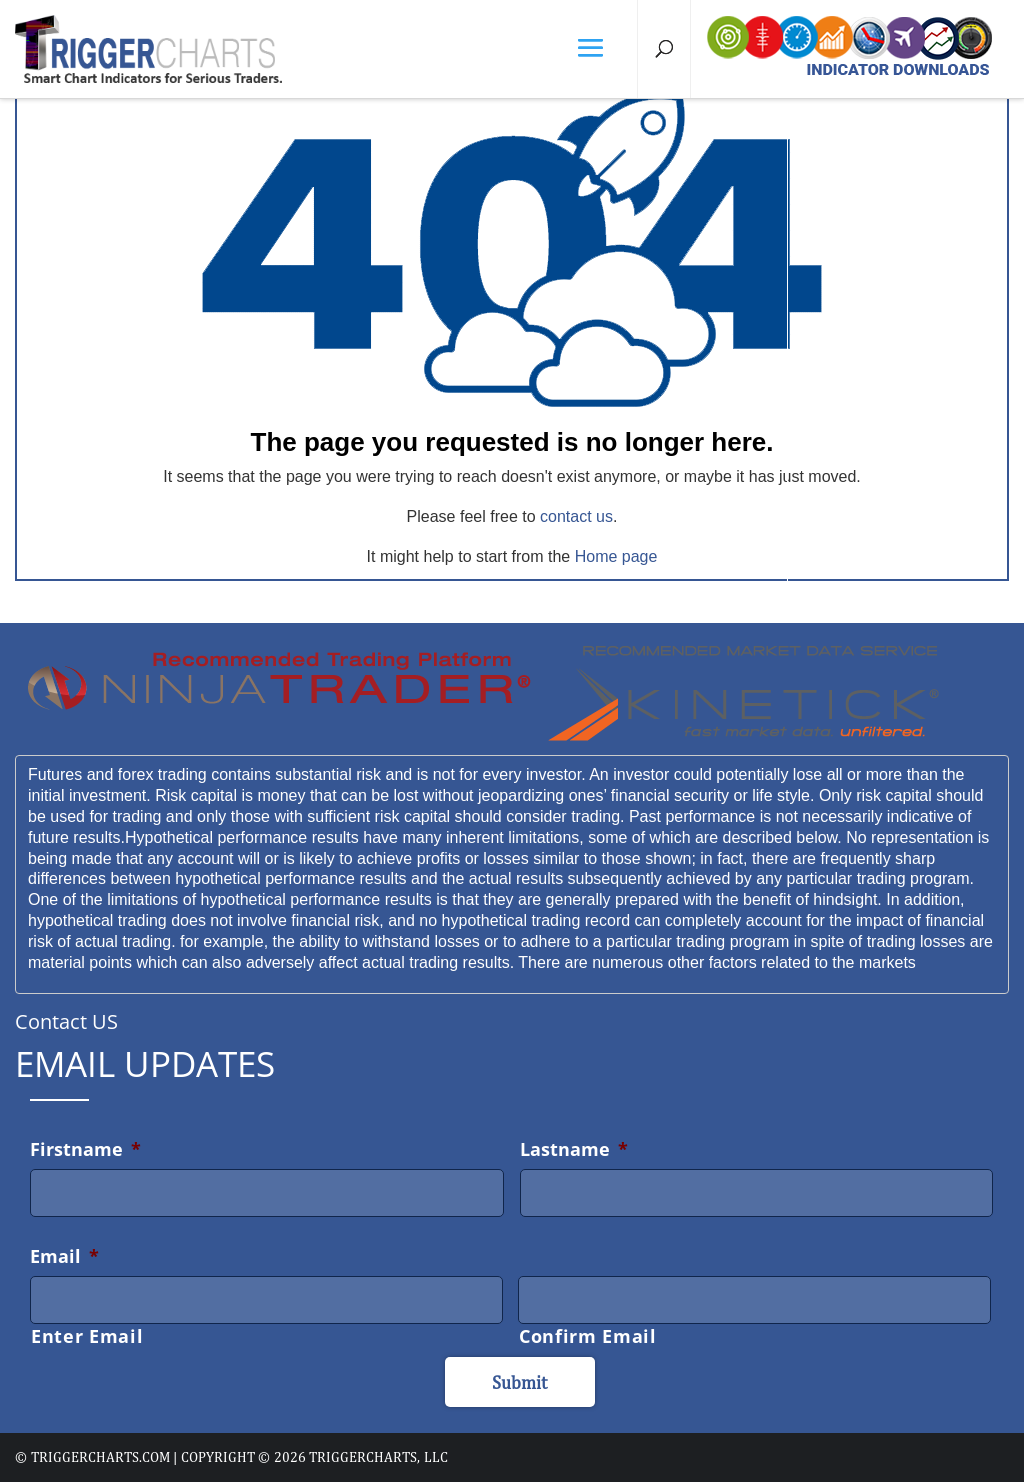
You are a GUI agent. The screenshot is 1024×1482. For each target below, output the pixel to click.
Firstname (85, 1149)
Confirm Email (588, 1336)
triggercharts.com (100, 1457)
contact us (576, 516)
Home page (616, 556)
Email (64, 1256)
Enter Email (87, 1336)
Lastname (574, 1149)
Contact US (66, 1021)
